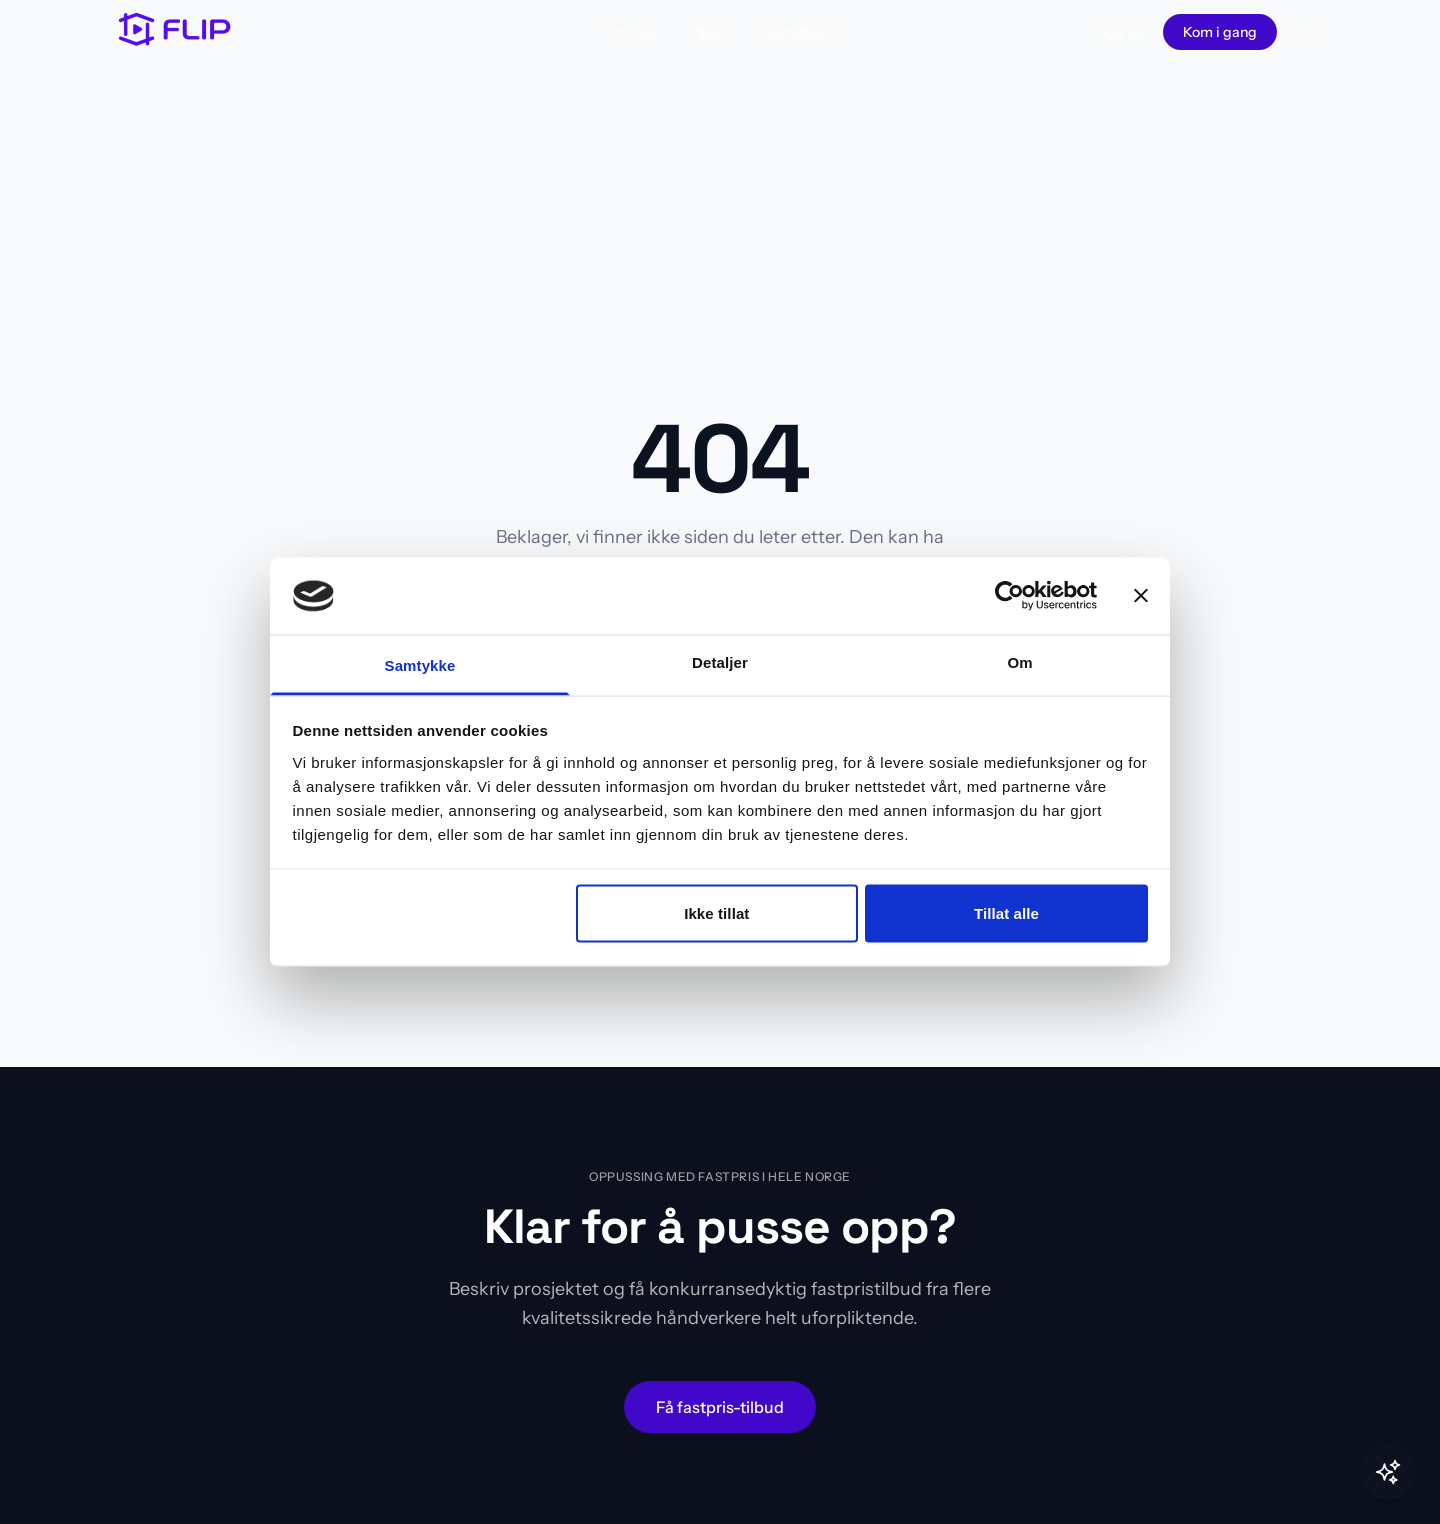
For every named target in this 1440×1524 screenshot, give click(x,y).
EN (1310, 31)
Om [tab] (1019, 661)
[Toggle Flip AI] (1388, 1472)
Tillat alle (1006, 913)
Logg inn (1119, 32)
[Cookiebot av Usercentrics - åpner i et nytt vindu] (1009, 596)
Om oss (630, 32)
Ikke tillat (716, 913)
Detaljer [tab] (720, 661)
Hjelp (708, 32)
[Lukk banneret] (1141, 596)
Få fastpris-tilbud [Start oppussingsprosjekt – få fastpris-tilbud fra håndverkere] (720, 1407)
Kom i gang (1220, 32)
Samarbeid (798, 32)
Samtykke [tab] (420, 664)
